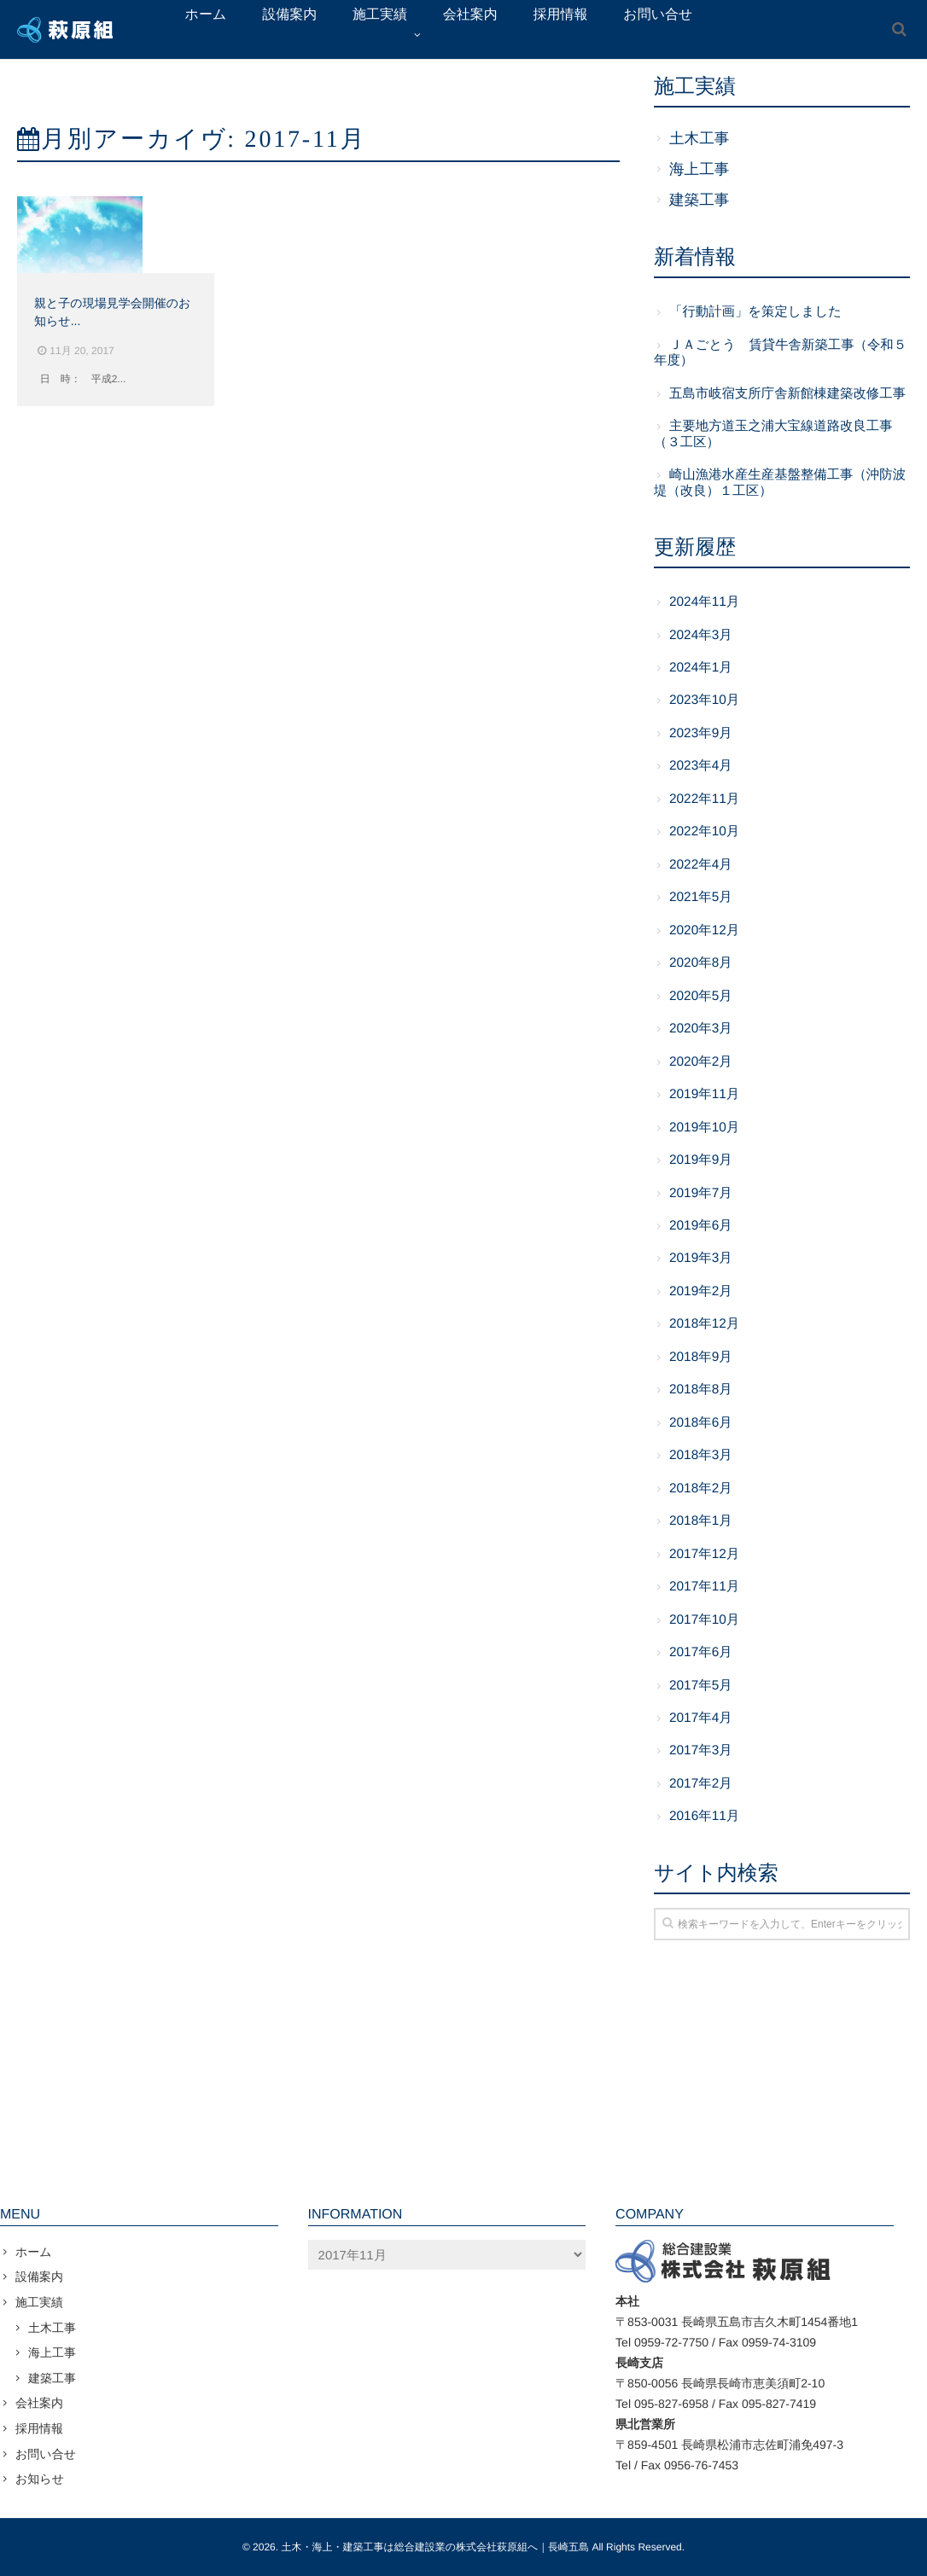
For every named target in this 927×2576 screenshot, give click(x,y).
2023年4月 (700, 766)
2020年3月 (700, 1028)
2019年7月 (700, 1193)
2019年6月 (700, 1225)
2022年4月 (700, 865)
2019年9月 (700, 1160)
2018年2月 (700, 1488)
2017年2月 (700, 1783)
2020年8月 (700, 963)
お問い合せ (45, 2454)
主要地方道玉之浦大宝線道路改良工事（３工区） (773, 434)
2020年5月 (700, 996)
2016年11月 (704, 1816)
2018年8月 (700, 1389)
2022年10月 (704, 831)
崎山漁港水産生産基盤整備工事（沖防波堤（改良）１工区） (780, 482)
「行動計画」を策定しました (755, 312)
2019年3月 (700, 1258)
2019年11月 (704, 1094)
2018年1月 (700, 1521)
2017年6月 (700, 1652)
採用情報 (39, 2428)
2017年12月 (704, 1554)
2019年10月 (704, 1127)
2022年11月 (704, 799)
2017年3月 (700, 1750)
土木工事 (699, 138)
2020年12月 (704, 930)
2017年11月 (704, 1586)
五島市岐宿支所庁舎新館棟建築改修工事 (787, 394)
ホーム (33, 2252)
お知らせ (39, 2479)
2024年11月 (704, 602)
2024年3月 (700, 635)
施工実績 (39, 2302)
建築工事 (699, 199)
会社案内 (39, 2403)
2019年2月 (700, 1291)
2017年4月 (700, 1718)
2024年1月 (700, 667)
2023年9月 (700, 733)
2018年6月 (700, 1423)
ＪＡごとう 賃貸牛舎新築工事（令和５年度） (780, 353)
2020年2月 (700, 1062)
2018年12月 (704, 1324)
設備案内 (39, 2276)
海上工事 (699, 168)
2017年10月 (704, 1620)
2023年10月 (704, 700)
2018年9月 (700, 1357)
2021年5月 (700, 897)
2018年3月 (700, 1455)
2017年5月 (700, 1685)
